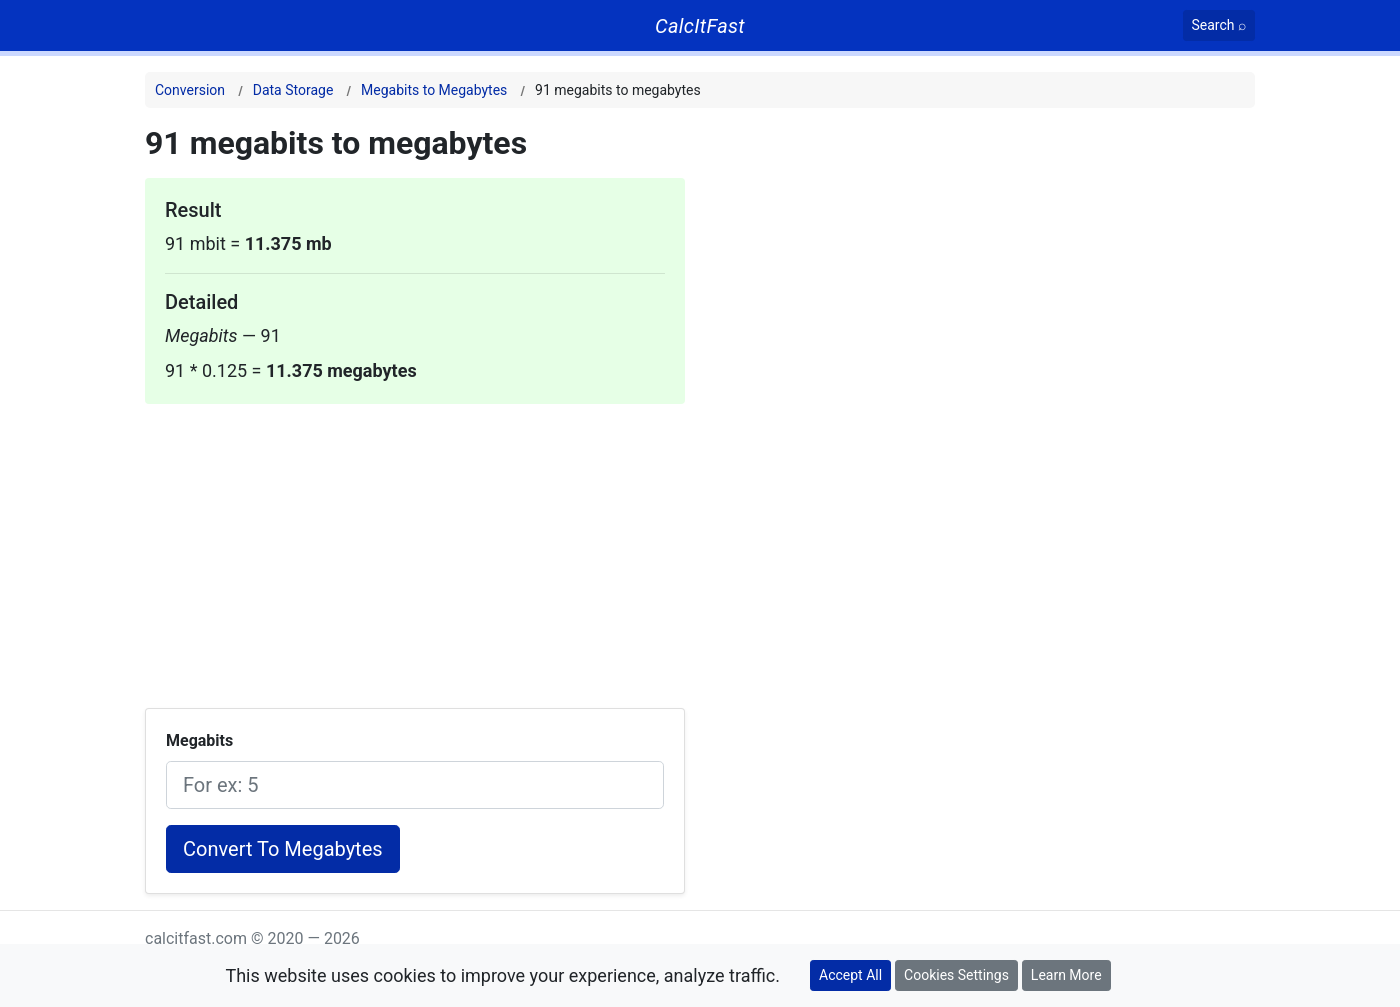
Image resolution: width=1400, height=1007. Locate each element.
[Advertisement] (415, 544)
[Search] (1219, 25)
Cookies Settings (956, 975)
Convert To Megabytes (283, 849)
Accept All (850, 975)
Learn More (1066, 975)
